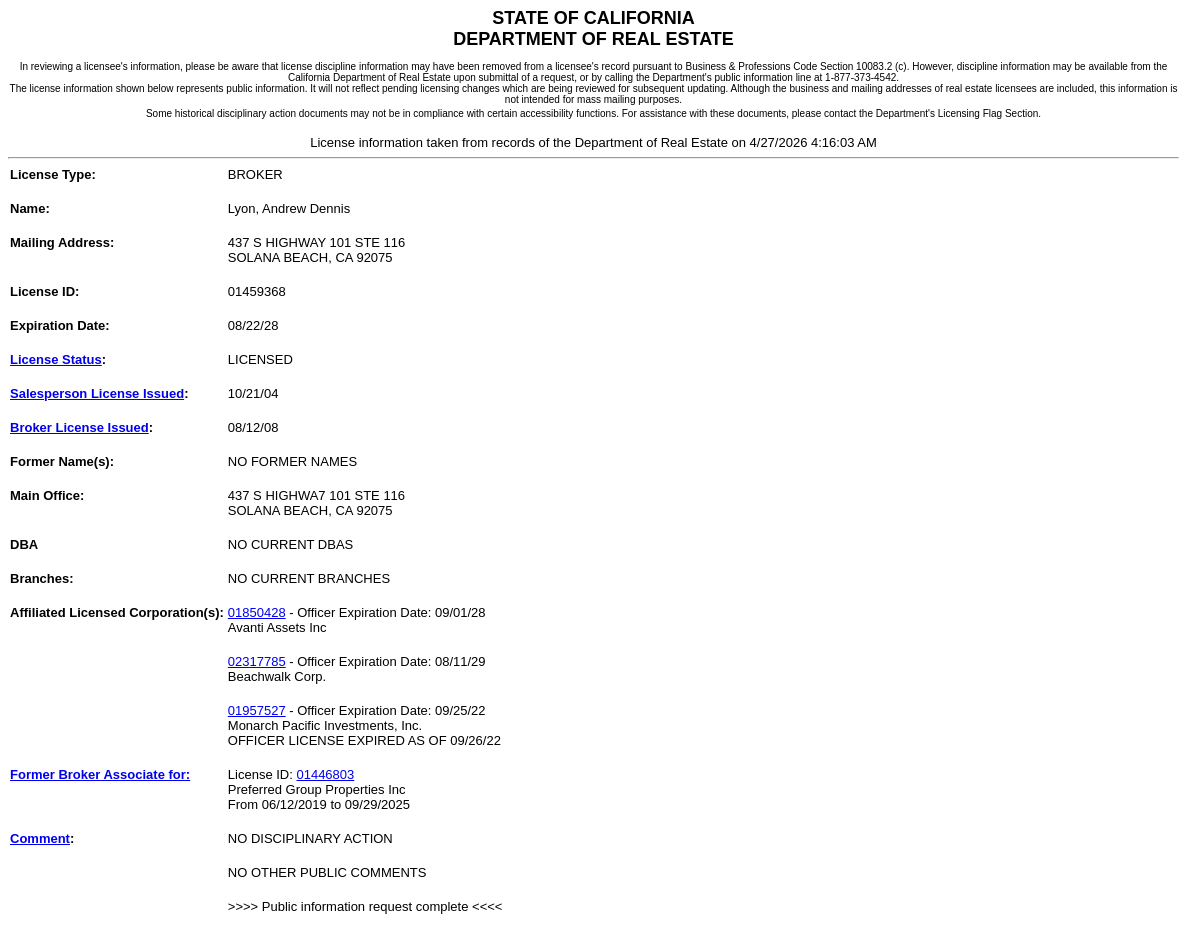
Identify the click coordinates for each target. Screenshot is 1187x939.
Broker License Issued (79, 427)
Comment (40, 838)
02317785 (257, 661)
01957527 (257, 710)
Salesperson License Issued (97, 393)
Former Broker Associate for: (100, 774)
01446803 (325, 774)
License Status (56, 359)
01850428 (257, 612)
